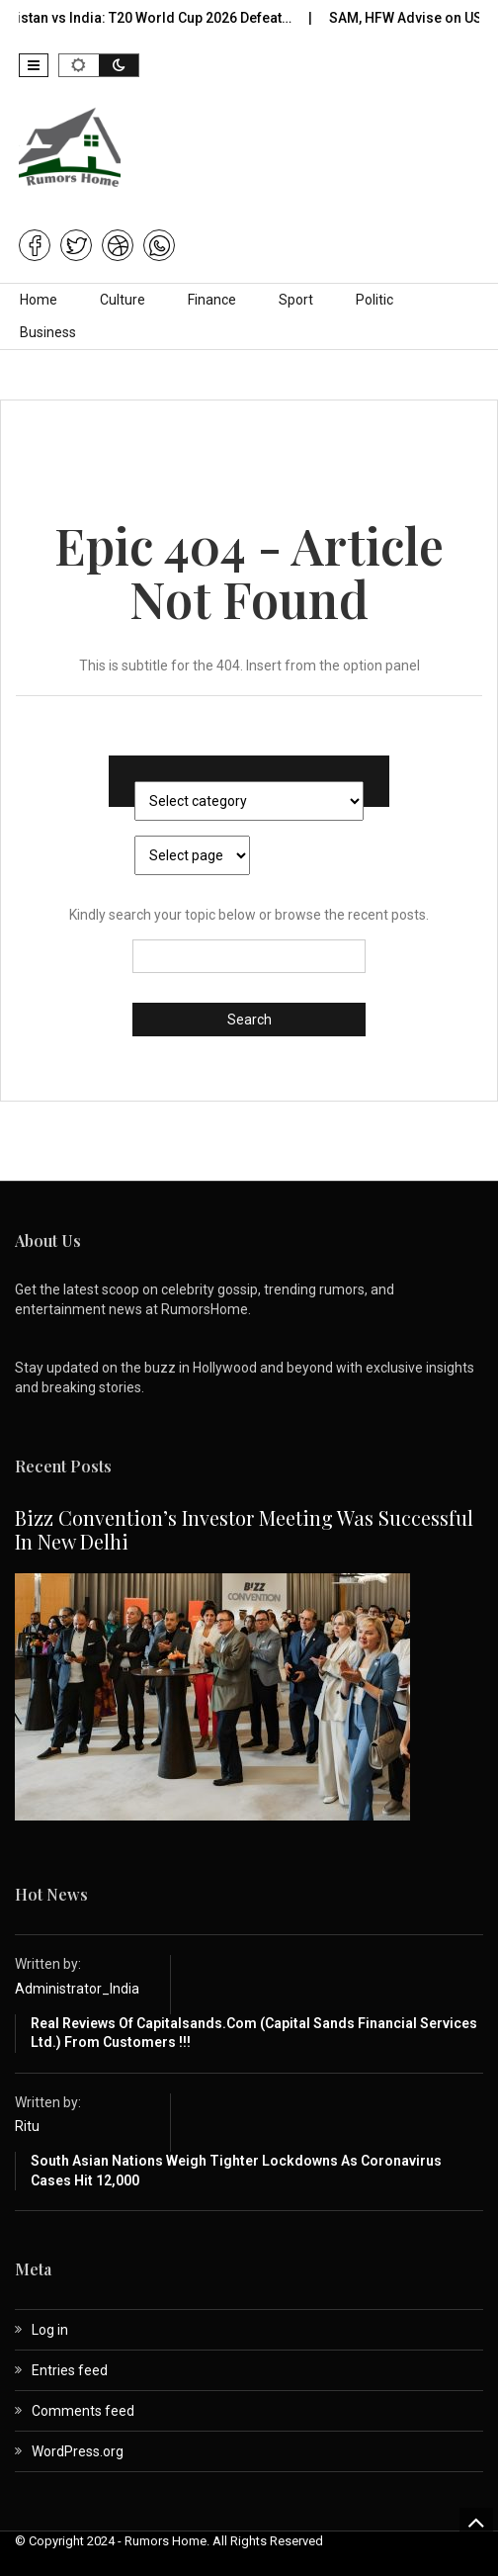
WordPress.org (78, 2451)
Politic (374, 300)
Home (38, 300)
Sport (296, 300)
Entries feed (70, 2370)
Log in (50, 2330)
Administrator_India (77, 1989)
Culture (122, 300)
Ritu (27, 2126)
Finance (212, 300)
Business (48, 332)
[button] (33, 65)
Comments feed (83, 2411)
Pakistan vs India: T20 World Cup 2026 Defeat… (221, 18)
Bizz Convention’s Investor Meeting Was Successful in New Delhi (244, 1529)
